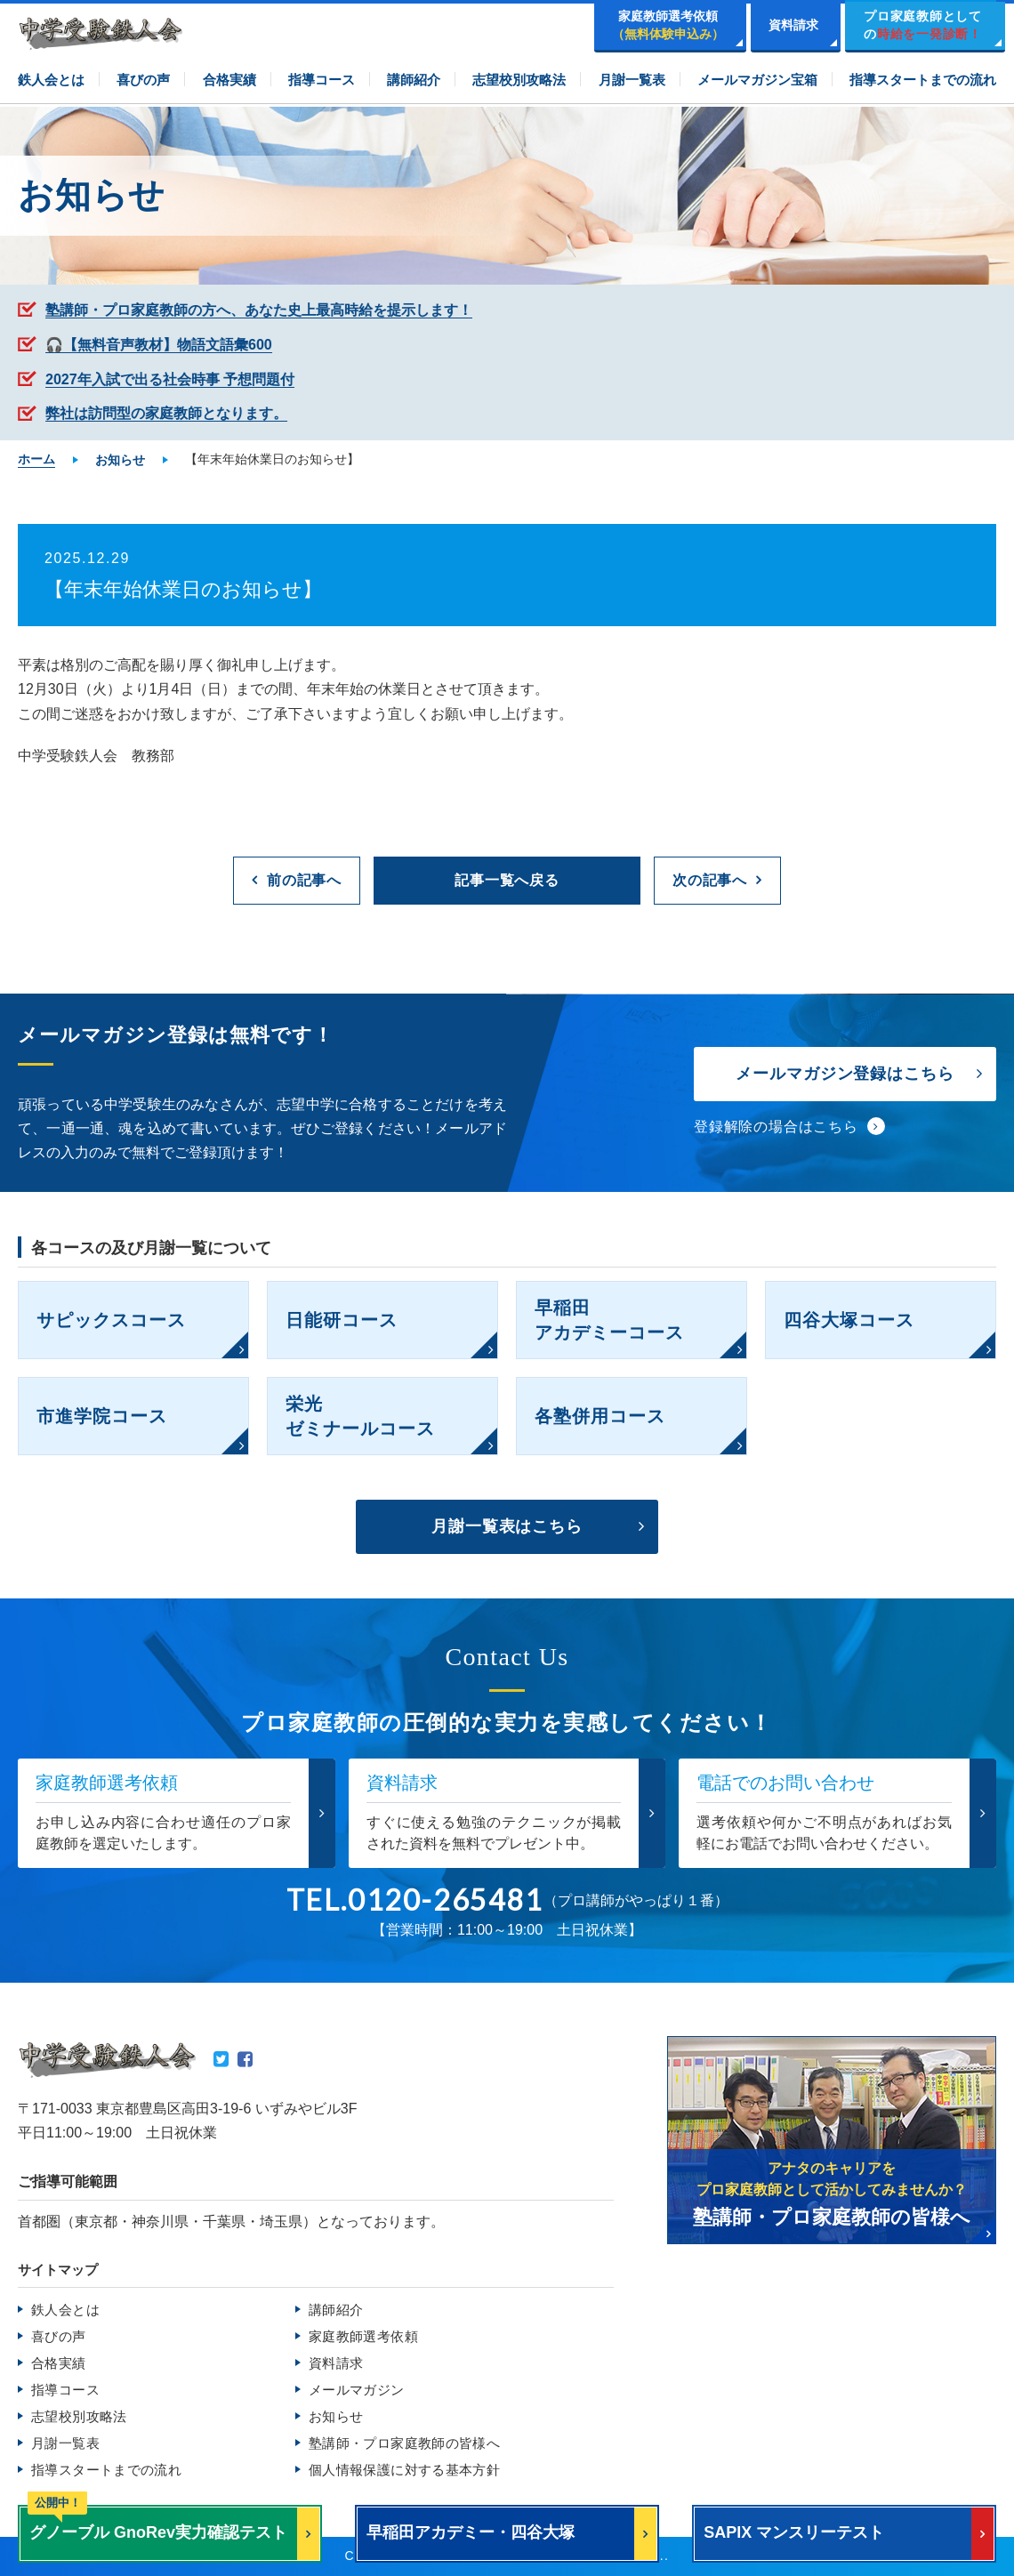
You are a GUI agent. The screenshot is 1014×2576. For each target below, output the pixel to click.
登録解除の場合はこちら (776, 1126)
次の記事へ (709, 880)
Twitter (221, 2059)
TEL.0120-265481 (414, 1900)
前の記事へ (304, 880)
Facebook (245, 2059)
